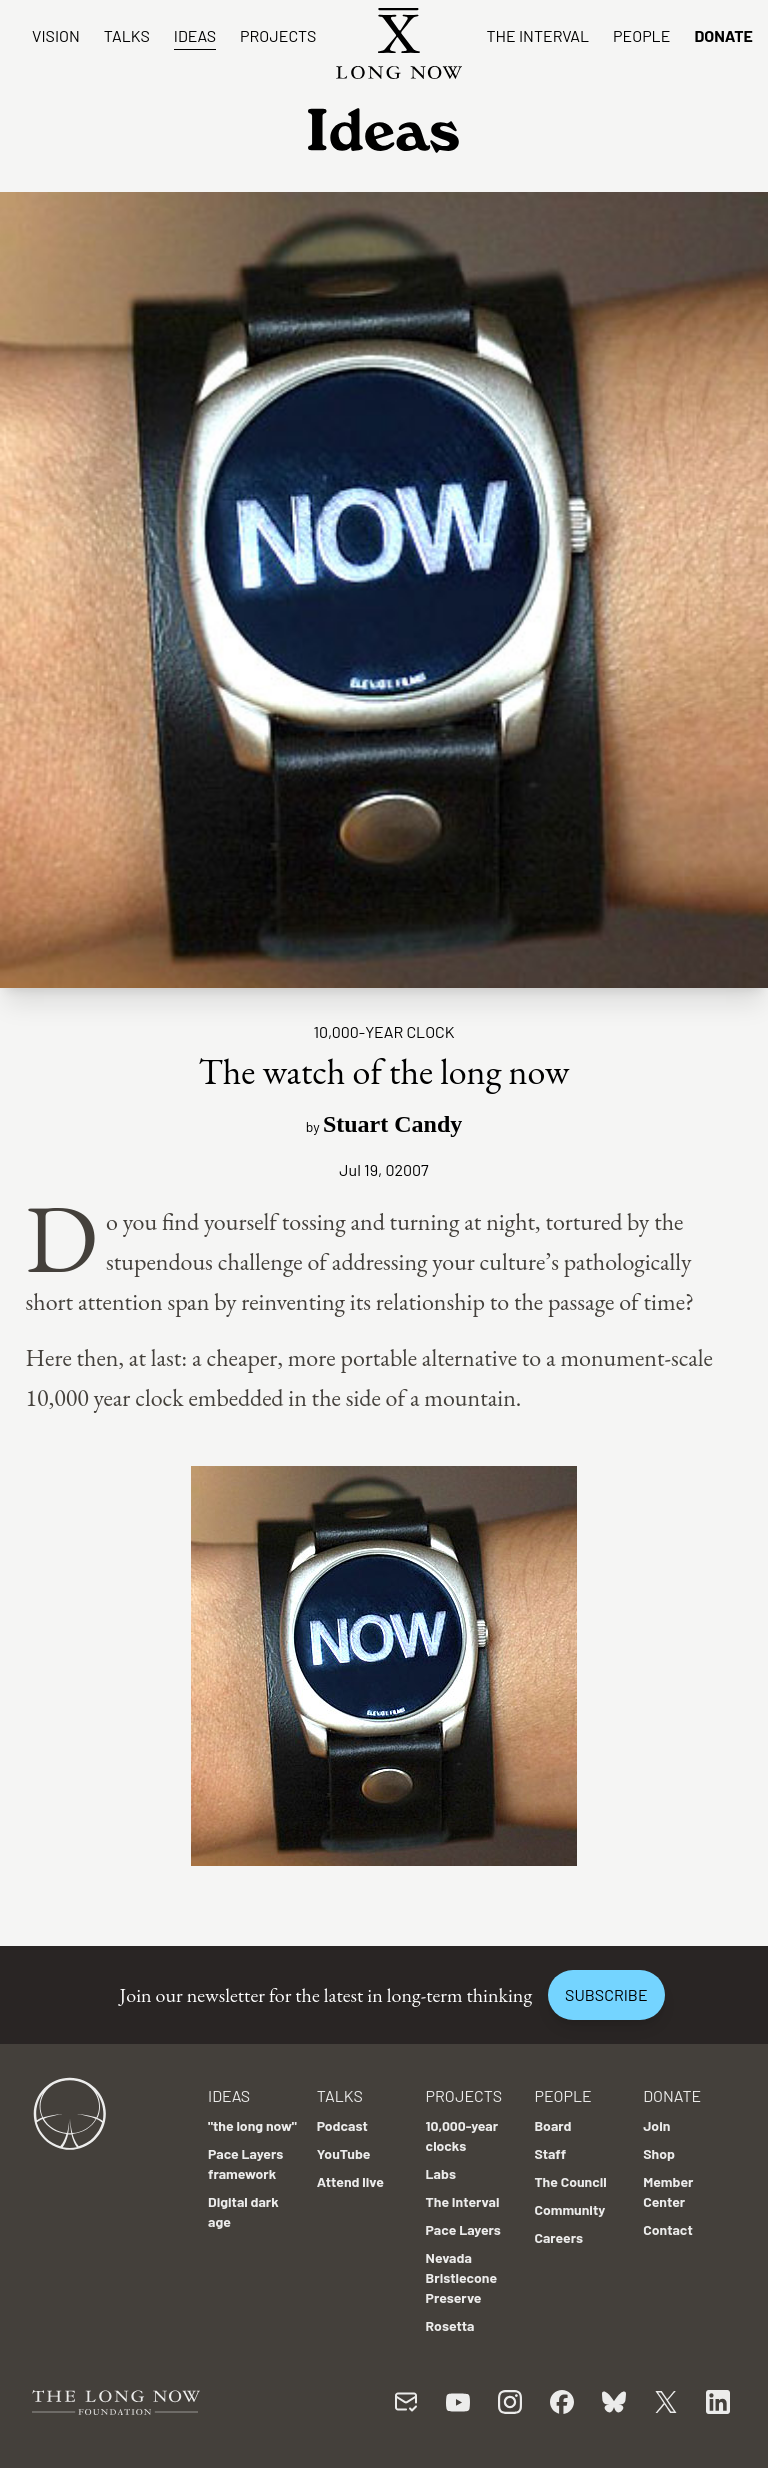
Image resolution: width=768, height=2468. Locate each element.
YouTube (344, 2153)
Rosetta (450, 2325)
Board (552, 2125)
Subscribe (606, 1994)
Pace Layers (463, 2229)
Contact (668, 2229)
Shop (659, 2153)
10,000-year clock (383, 1031)
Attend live (350, 2181)
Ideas (195, 35)
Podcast (342, 2125)
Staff (550, 2153)
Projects (278, 35)
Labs (441, 2173)
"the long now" (252, 2125)
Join (656, 2125)
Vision (56, 35)
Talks (127, 35)
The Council (570, 2181)
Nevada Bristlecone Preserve (462, 2277)
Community (569, 2209)
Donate (723, 35)
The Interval (537, 35)
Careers (558, 2237)
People (641, 35)
